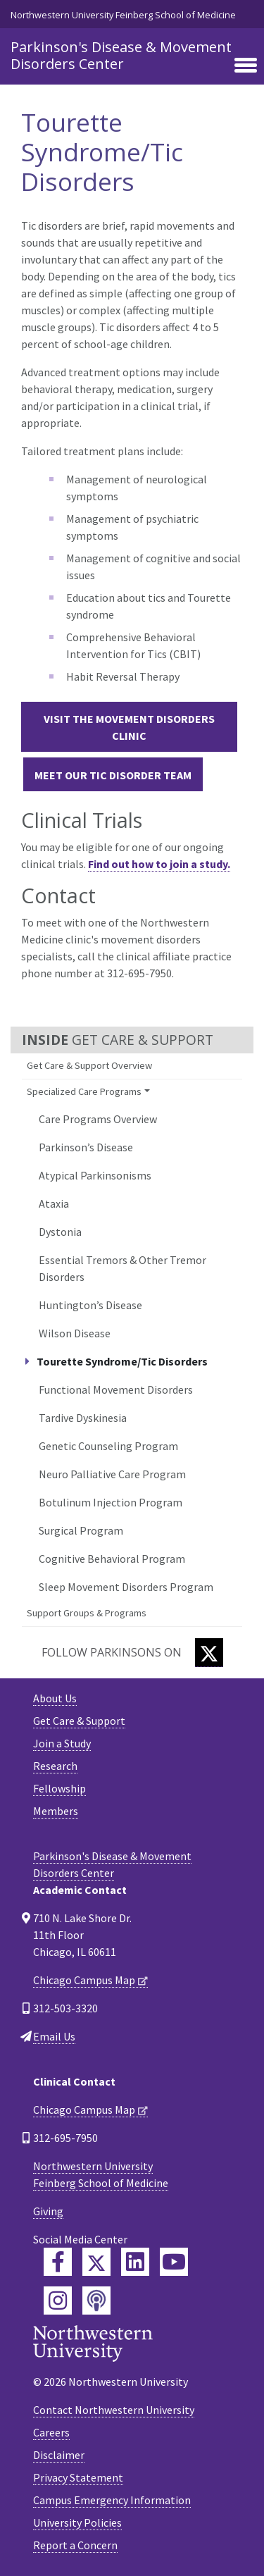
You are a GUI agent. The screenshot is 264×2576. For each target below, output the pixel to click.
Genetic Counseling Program (108, 1446)
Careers (51, 2432)
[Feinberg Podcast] (96, 2300)
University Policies (77, 2522)
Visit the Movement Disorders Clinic (129, 727)
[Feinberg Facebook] (58, 2262)
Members (55, 1811)
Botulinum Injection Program (110, 1502)
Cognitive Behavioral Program (112, 1559)
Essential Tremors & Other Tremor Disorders (122, 1268)
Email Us (54, 2036)
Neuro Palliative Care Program (112, 1474)
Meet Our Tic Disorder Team (112, 775)
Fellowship (59, 1788)
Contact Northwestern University (113, 2410)
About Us (55, 1698)
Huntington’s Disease (90, 1305)
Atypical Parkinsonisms (95, 1175)
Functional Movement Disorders (116, 1389)
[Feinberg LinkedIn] (135, 2262)
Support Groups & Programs (86, 1612)
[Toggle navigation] (245, 66)
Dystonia (60, 1232)
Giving (48, 2211)
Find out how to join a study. (159, 864)
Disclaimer (58, 2455)
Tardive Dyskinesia (83, 1418)
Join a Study (62, 1743)
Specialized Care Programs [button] (84, 1091)
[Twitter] (209, 1652)
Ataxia (54, 1203)
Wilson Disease (75, 1333)
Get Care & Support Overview (89, 1065)
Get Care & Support (79, 1721)
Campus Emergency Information (112, 2500)
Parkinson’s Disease (86, 1147)
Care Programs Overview (98, 1119)
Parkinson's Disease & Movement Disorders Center (121, 55)
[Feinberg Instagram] (58, 2300)
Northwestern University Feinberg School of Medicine (123, 14)
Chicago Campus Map (84, 1980)
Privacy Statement (78, 2477)
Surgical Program (81, 1530)
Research (55, 1766)
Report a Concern (75, 2545)
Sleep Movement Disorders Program (126, 1587)
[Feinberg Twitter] (96, 2262)
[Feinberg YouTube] (174, 2262)
